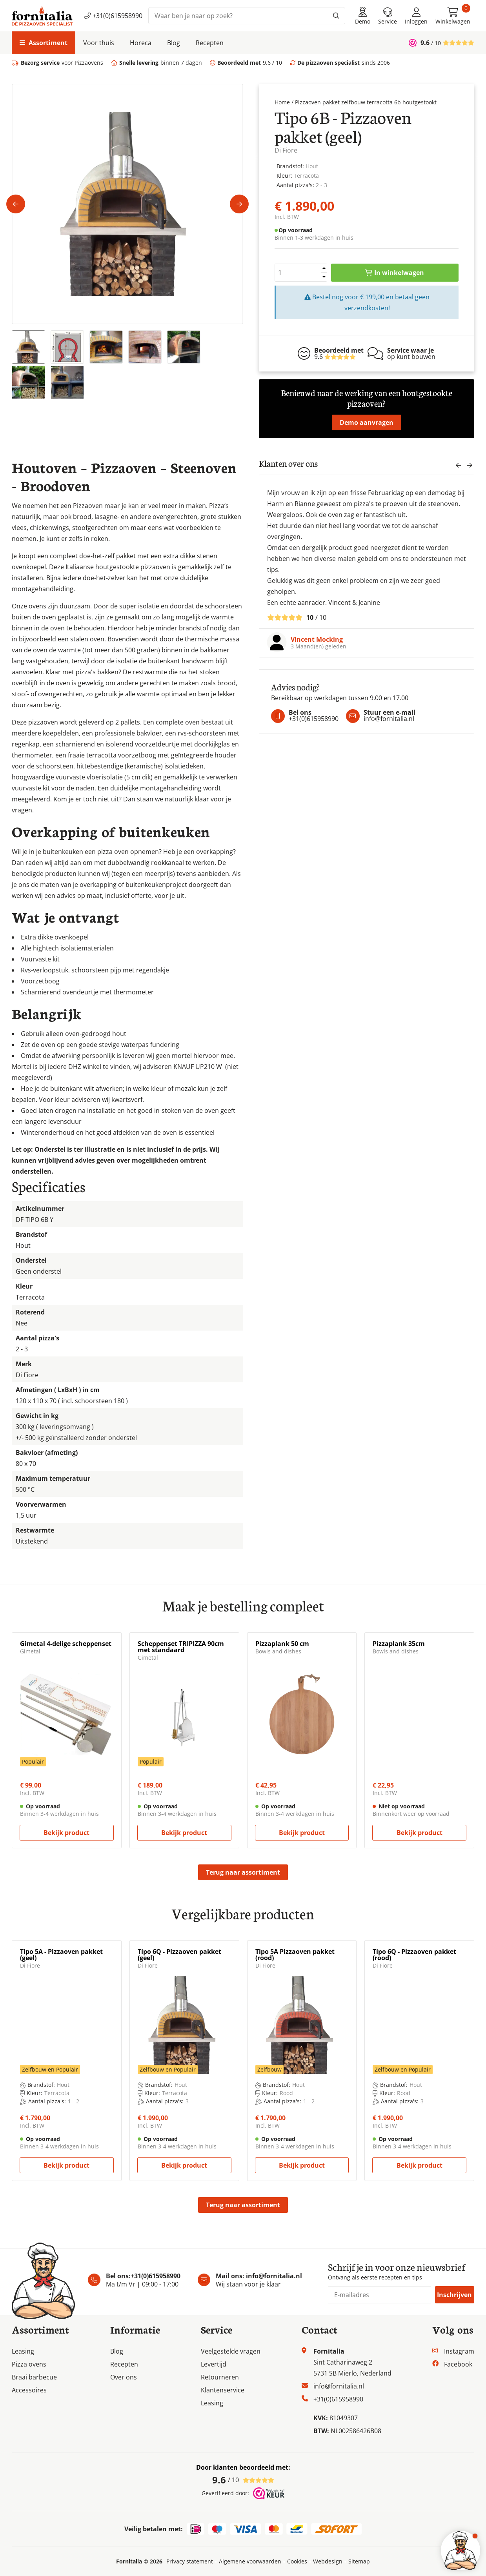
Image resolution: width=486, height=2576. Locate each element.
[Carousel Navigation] (464, 467)
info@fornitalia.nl (274, 2276)
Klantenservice (222, 2390)
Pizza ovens (29, 2364)
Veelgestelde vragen (230, 2351)
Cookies (297, 2561)
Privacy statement (189, 2561)
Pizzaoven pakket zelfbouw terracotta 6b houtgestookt (366, 102)
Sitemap (359, 2561)
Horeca (140, 42)
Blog (173, 42)
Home (282, 102)
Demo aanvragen (366, 422)
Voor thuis (98, 42)
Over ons (123, 2377)
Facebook (458, 2364)
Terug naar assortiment (243, 1872)
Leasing (23, 2351)
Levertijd (213, 2364)
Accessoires (29, 2390)
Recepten (210, 42)
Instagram (459, 2351)
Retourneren (220, 2377)
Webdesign (327, 2561)
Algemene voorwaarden (250, 2561)
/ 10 (243, 2479)
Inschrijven (454, 2294)
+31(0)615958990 (113, 15)
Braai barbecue (34, 2377)
